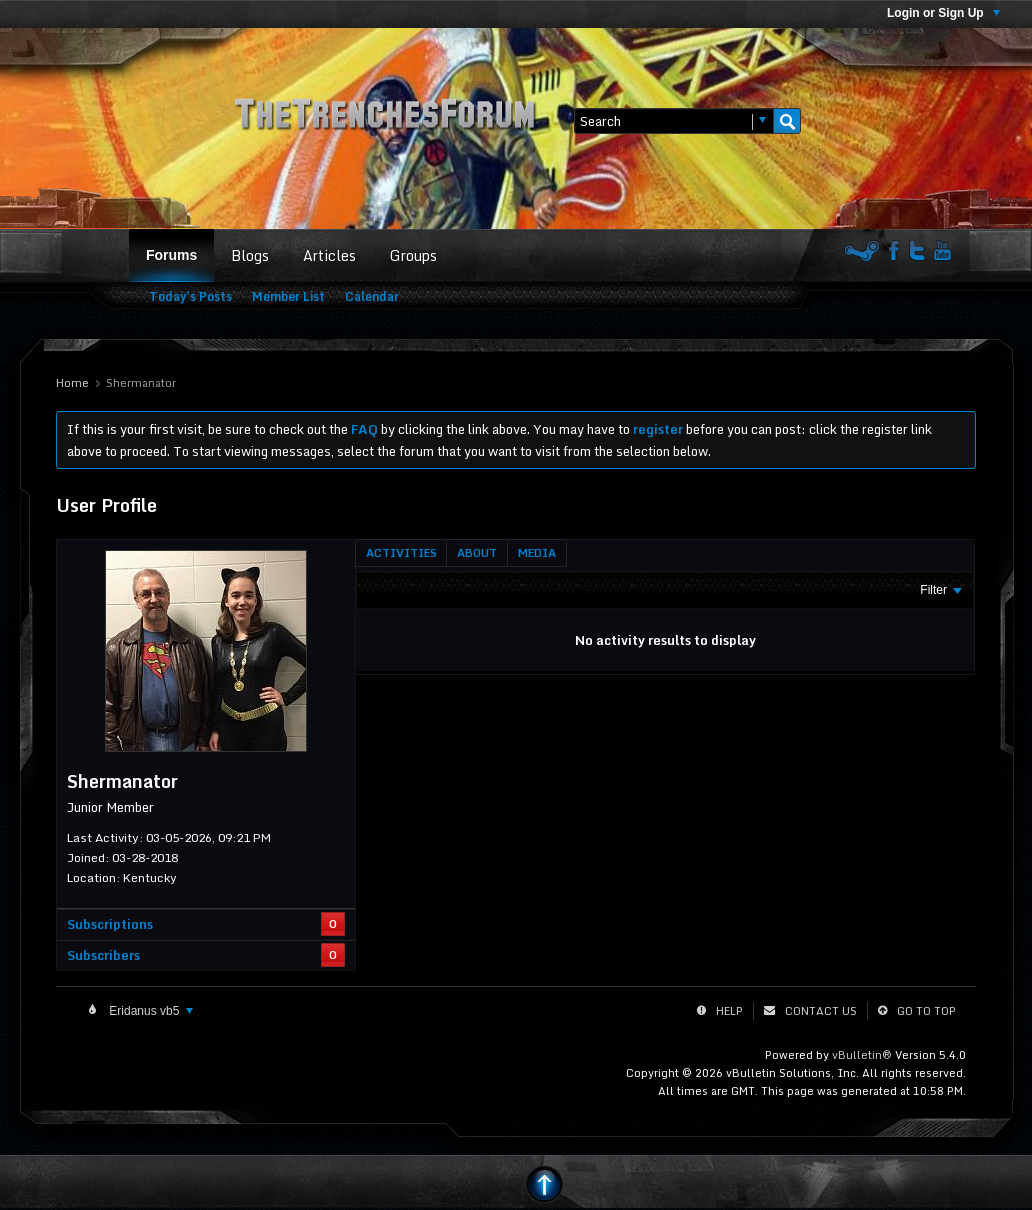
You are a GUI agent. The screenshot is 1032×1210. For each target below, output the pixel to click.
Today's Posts (190, 296)
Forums (171, 255)
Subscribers (103, 955)
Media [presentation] (537, 553)
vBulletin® (862, 1055)
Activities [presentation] (401, 553)
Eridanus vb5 (149, 1011)
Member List (288, 296)
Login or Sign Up (943, 13)
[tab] (401, 553)
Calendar (372, 296)
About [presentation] (477, 553)
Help (729, 1011)
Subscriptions (110, 924)
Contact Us (821, 1011)
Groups (413, 255)
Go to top (926, 1011)
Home (72, 383)
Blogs (250, 255)
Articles (329, 255)
